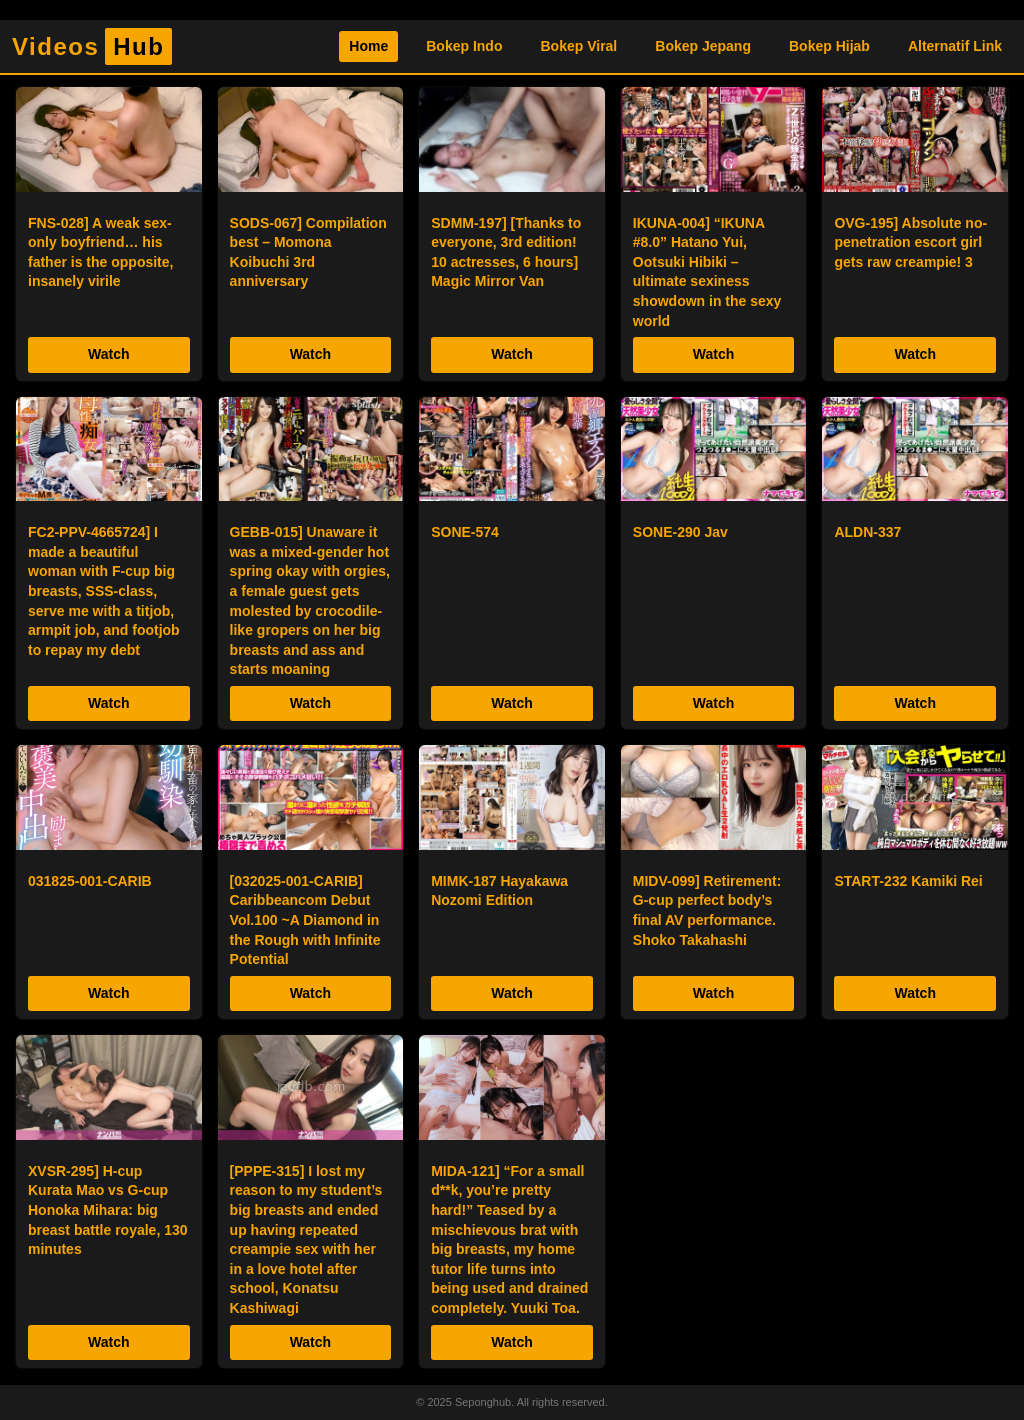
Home (368, 46)
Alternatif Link (955, 46)
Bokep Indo (464, 46)
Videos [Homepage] (92, 47)
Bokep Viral (578, 46)
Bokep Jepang (703, 46)
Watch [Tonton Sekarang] (108, 354)
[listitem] (109, 234)
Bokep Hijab (829, 46)
